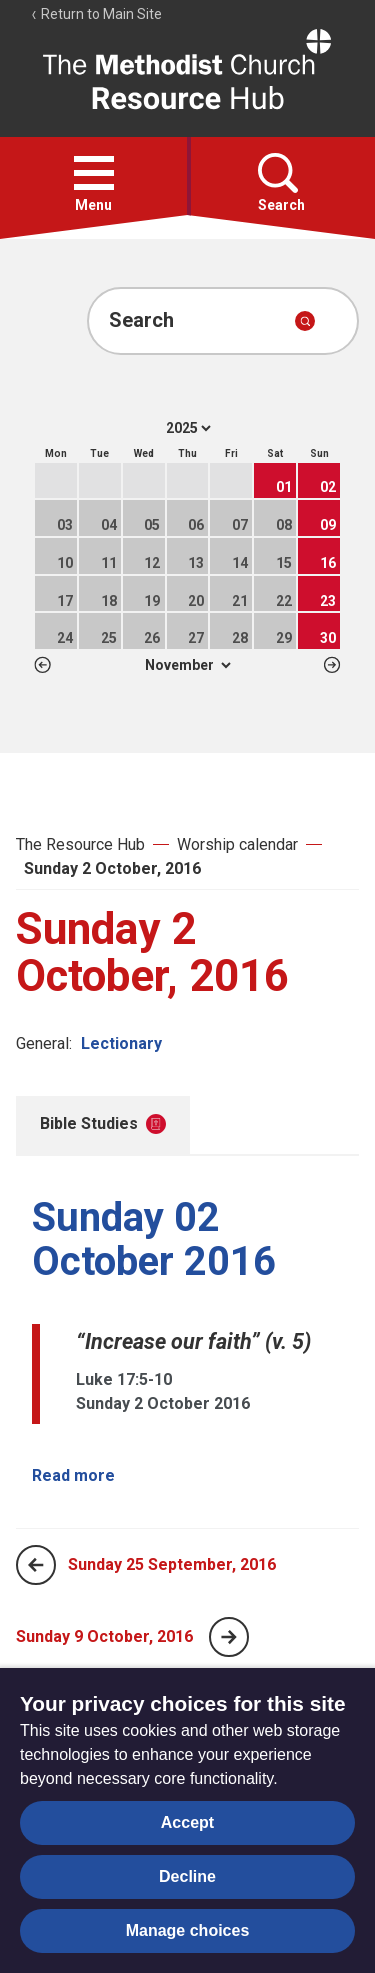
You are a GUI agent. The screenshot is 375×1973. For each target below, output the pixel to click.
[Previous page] (36, 1565)
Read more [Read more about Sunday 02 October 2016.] (73, 1475)
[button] (94, 173)
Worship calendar (237, 844)
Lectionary (121, 1043)
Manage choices (188, 1930)
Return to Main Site (96, 14)
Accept (187, 1822)
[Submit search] (305, 321)
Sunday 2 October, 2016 (112, 868)
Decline (187, 1876)
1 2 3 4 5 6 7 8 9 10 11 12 (187, 665)
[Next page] (229, 1637)
